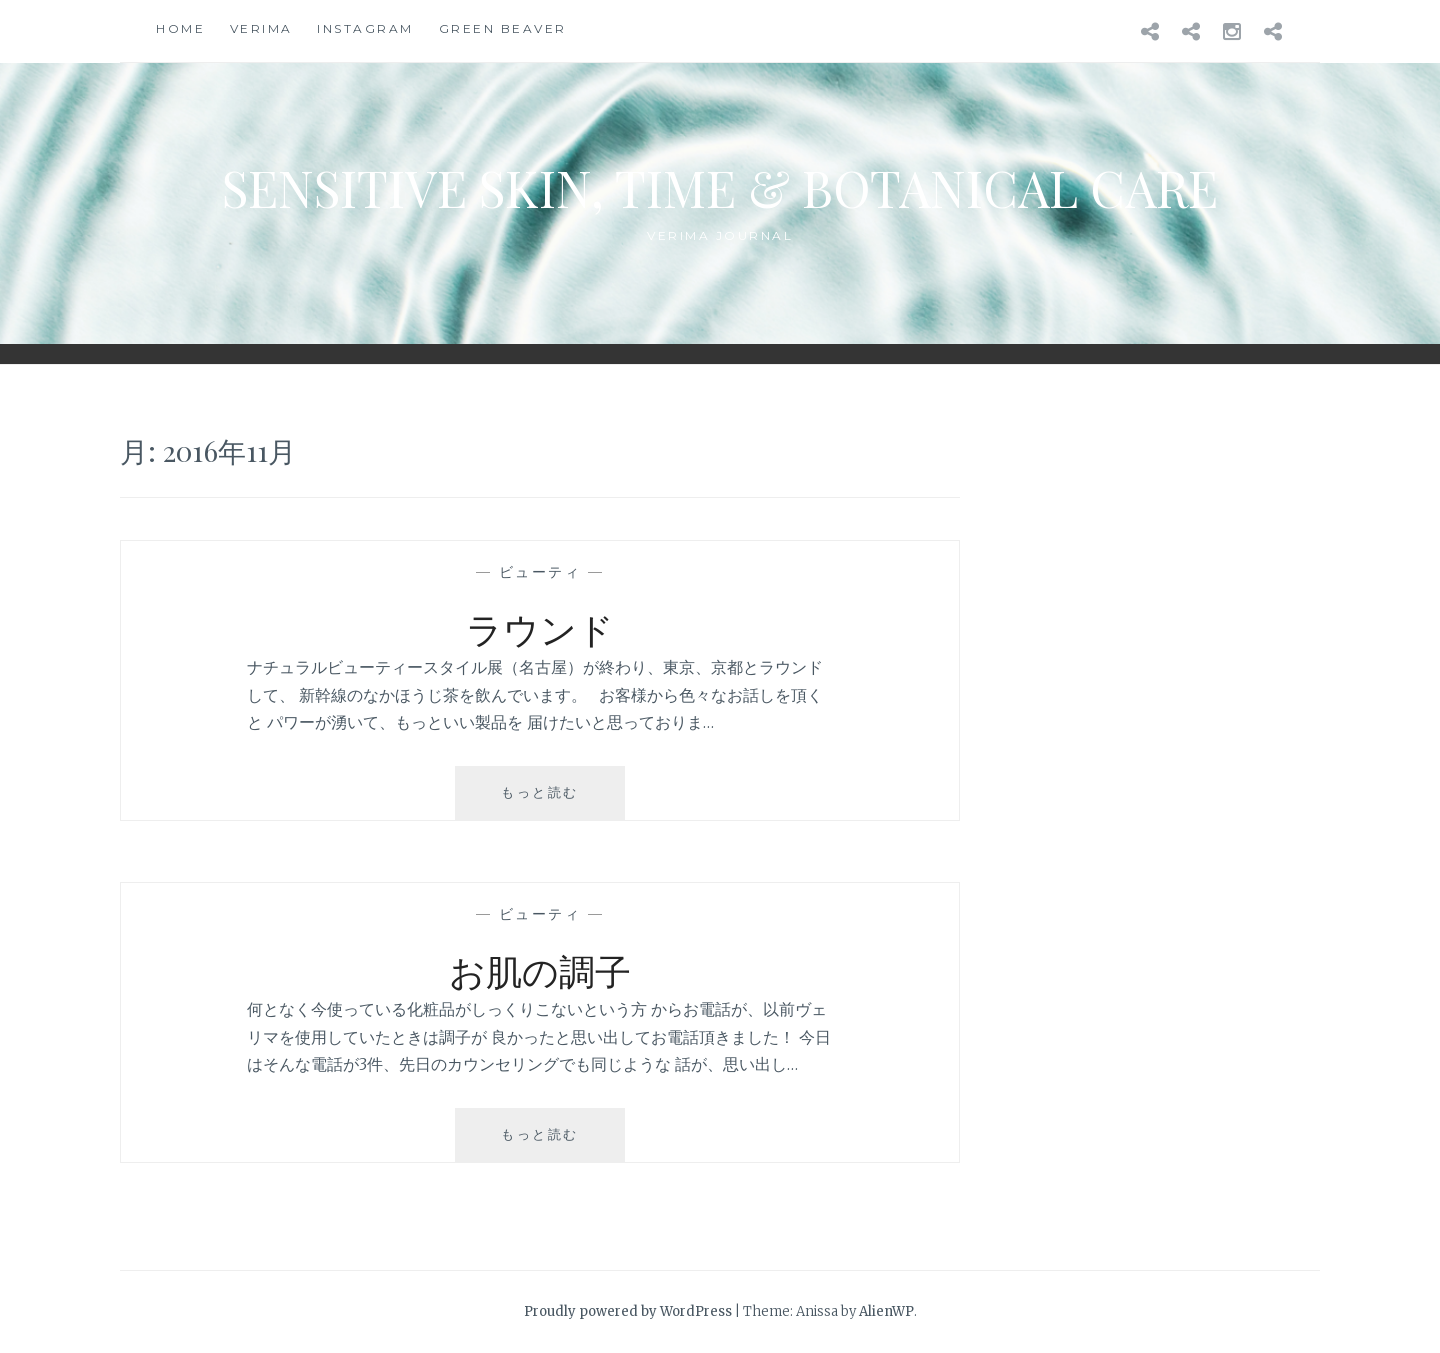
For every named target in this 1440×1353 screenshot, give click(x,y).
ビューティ (540, 572)
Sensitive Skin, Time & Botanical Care (720, 187)
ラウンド (540, 628)
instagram (365, 28)
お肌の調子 (540, 970)
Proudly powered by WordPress (628, 1311)
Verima (261, 28)
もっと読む (547, 800)
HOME (180, 28)
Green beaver (503, 28)
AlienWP (886, 1311)
